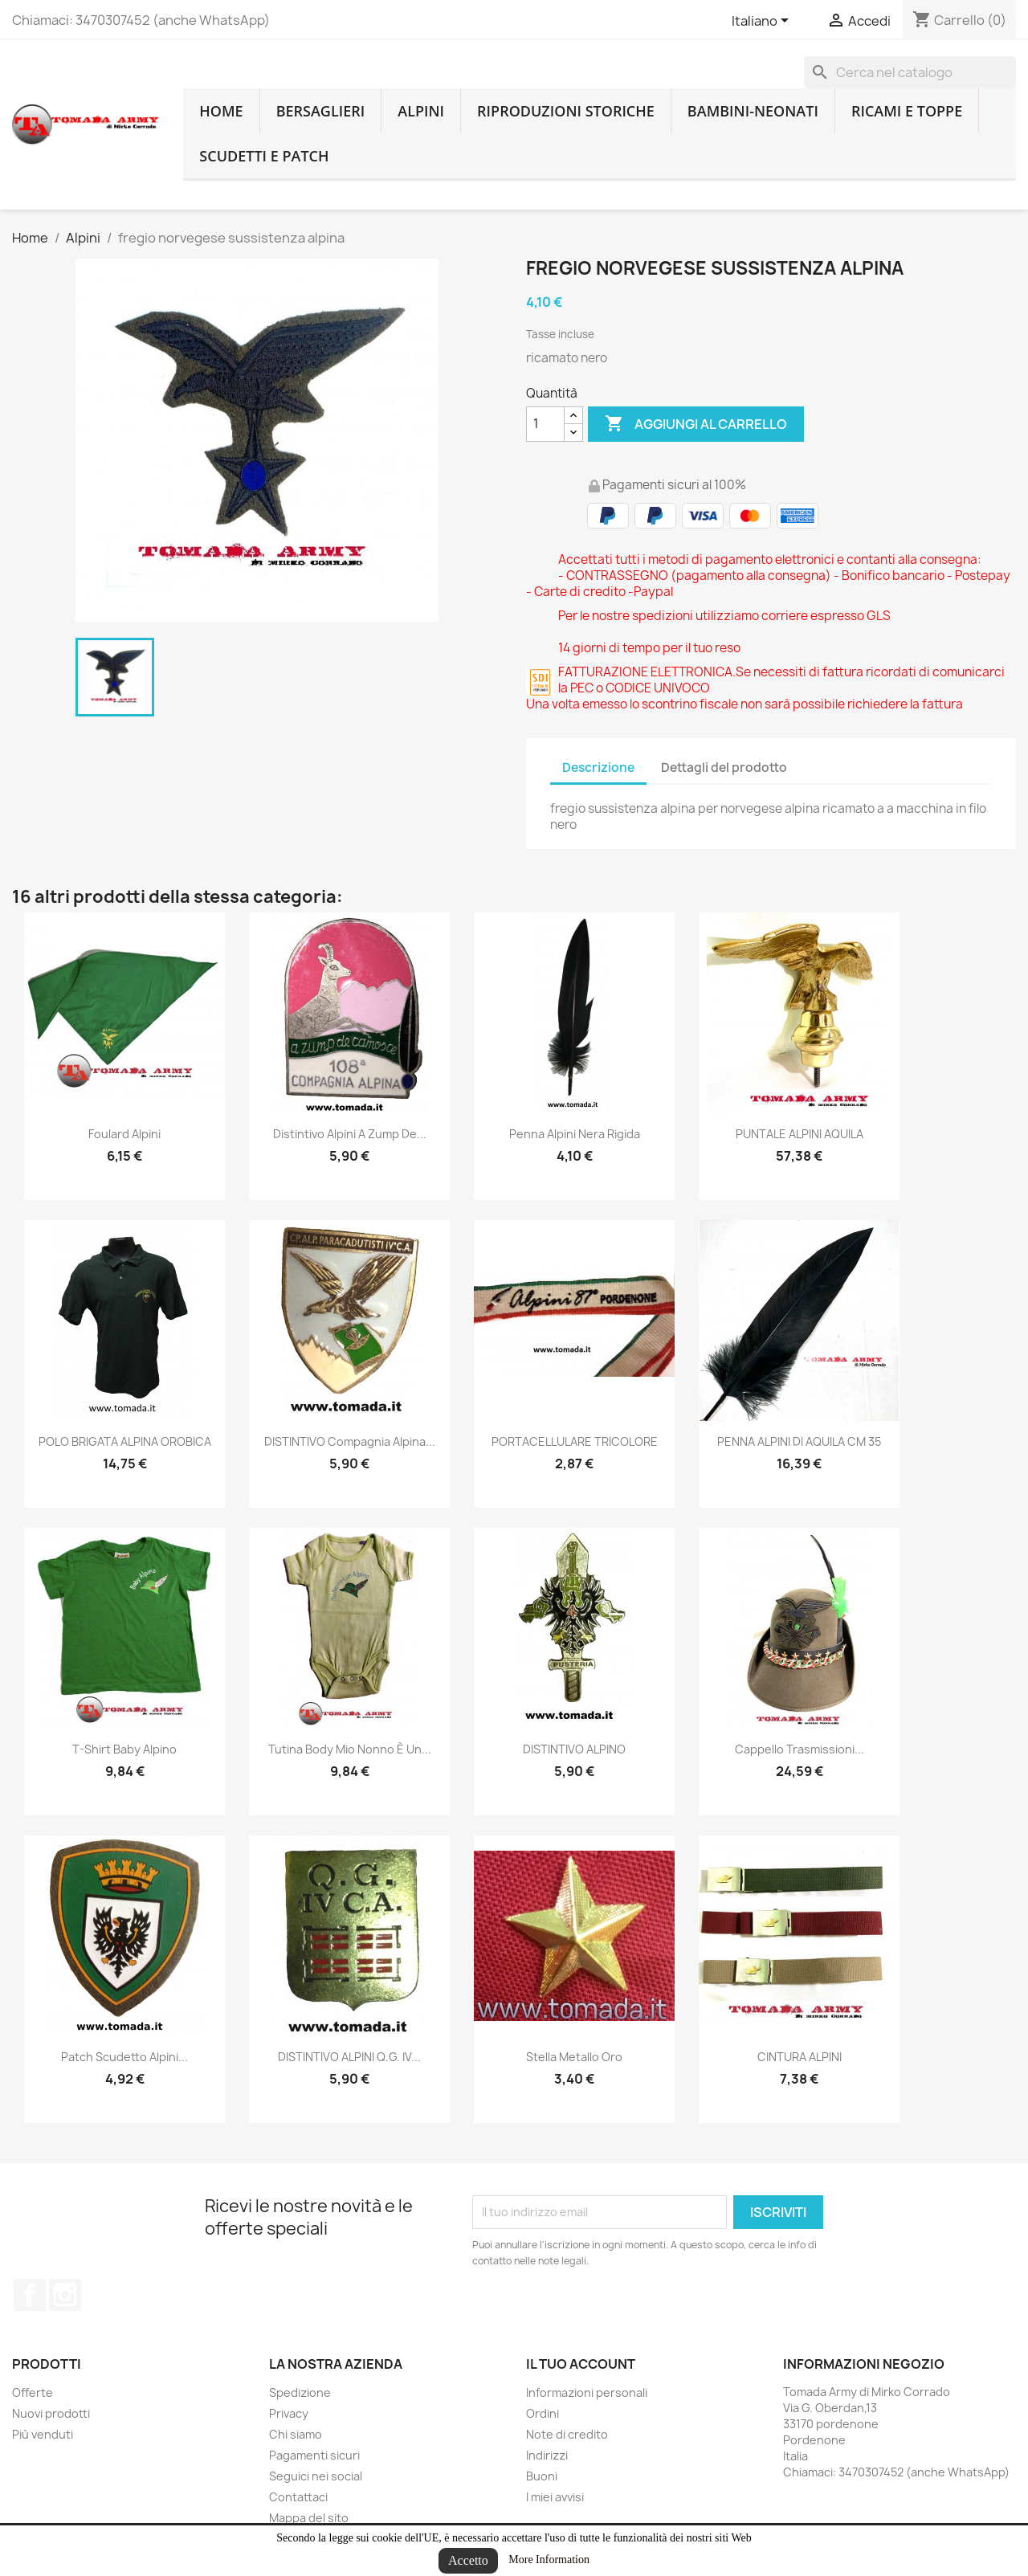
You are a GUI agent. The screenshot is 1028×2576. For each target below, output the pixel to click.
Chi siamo (295, 2434)
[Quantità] (545, 424)
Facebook (30, 2295)
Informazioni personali (586, 2392)
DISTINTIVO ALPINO (574, 1749)
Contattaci (298, 2497)
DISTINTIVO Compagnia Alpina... (349, 1441)
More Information (548, 2560)
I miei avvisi (555, 2497)
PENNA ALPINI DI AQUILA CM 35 (799, 1441)
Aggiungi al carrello (696, 424)
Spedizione (300, 2392)
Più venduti (42, 2434)
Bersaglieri (320, 110)
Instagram (65, 2295)
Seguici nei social (315, 2476)
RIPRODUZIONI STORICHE (566, 110)
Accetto (468, 2560)
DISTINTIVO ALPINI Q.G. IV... (349, 2056)
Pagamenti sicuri (314, 2455)
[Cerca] (910, 72)
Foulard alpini (124, 1133)
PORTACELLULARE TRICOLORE (575, 1441)
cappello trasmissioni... (799, 1749)
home (221, 110)
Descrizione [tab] (598, 767)
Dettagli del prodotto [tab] (724, 767)
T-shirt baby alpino (124, 1749)
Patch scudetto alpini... (124, 2056)
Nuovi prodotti (51, 2413)
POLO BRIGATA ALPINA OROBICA (125, 1441)
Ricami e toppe (906, 110)
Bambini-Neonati (752, 110)
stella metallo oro (574, 2056)
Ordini (542, 2413)
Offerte (32, 2392)
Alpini (421, 110)
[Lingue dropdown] (763, 21)
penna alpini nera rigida (574, 1133)
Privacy (288, 2413)
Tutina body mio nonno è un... (349, 1749)
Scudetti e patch (263, 155)
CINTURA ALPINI (799, 2056)
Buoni (541, 2476)
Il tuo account (580, 2364)
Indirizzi (547, 2455)
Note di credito (567, 2434)
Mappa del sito (309, 2517)
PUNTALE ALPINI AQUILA (799, 1133)
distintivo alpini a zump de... (349, 1133)
